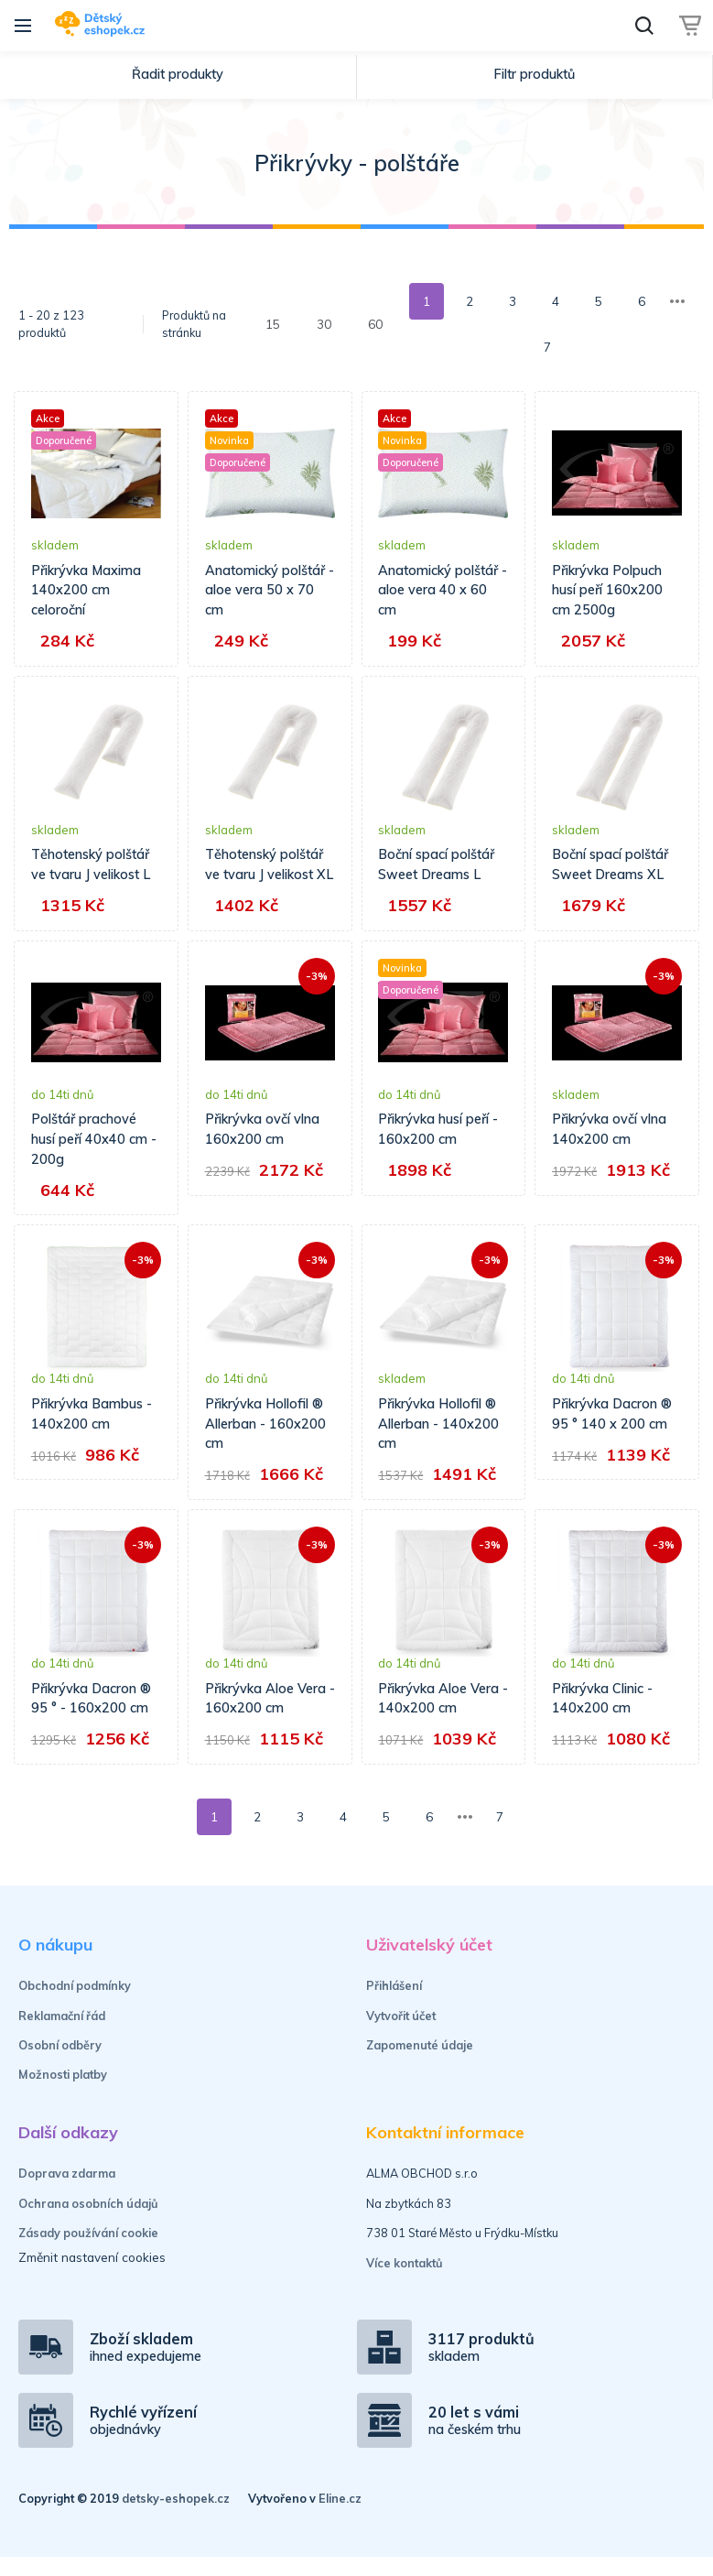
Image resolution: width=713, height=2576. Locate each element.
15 (272, 324)
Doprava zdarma (66, 2193)
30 (324, 324)
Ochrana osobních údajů (88, 2222)
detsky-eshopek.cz (176, 2518)
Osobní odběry (60, 2065)
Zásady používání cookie (88, 2252)
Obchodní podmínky (74, 2005)
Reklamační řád (61, 2034)
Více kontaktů (404, 2282)
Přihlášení (394, 2005)
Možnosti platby (62, 2094)
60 (375, 324)
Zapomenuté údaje (419, 2065)
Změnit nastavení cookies (92, 2276)
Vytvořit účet (401, 2034)
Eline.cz (340, 2518)
